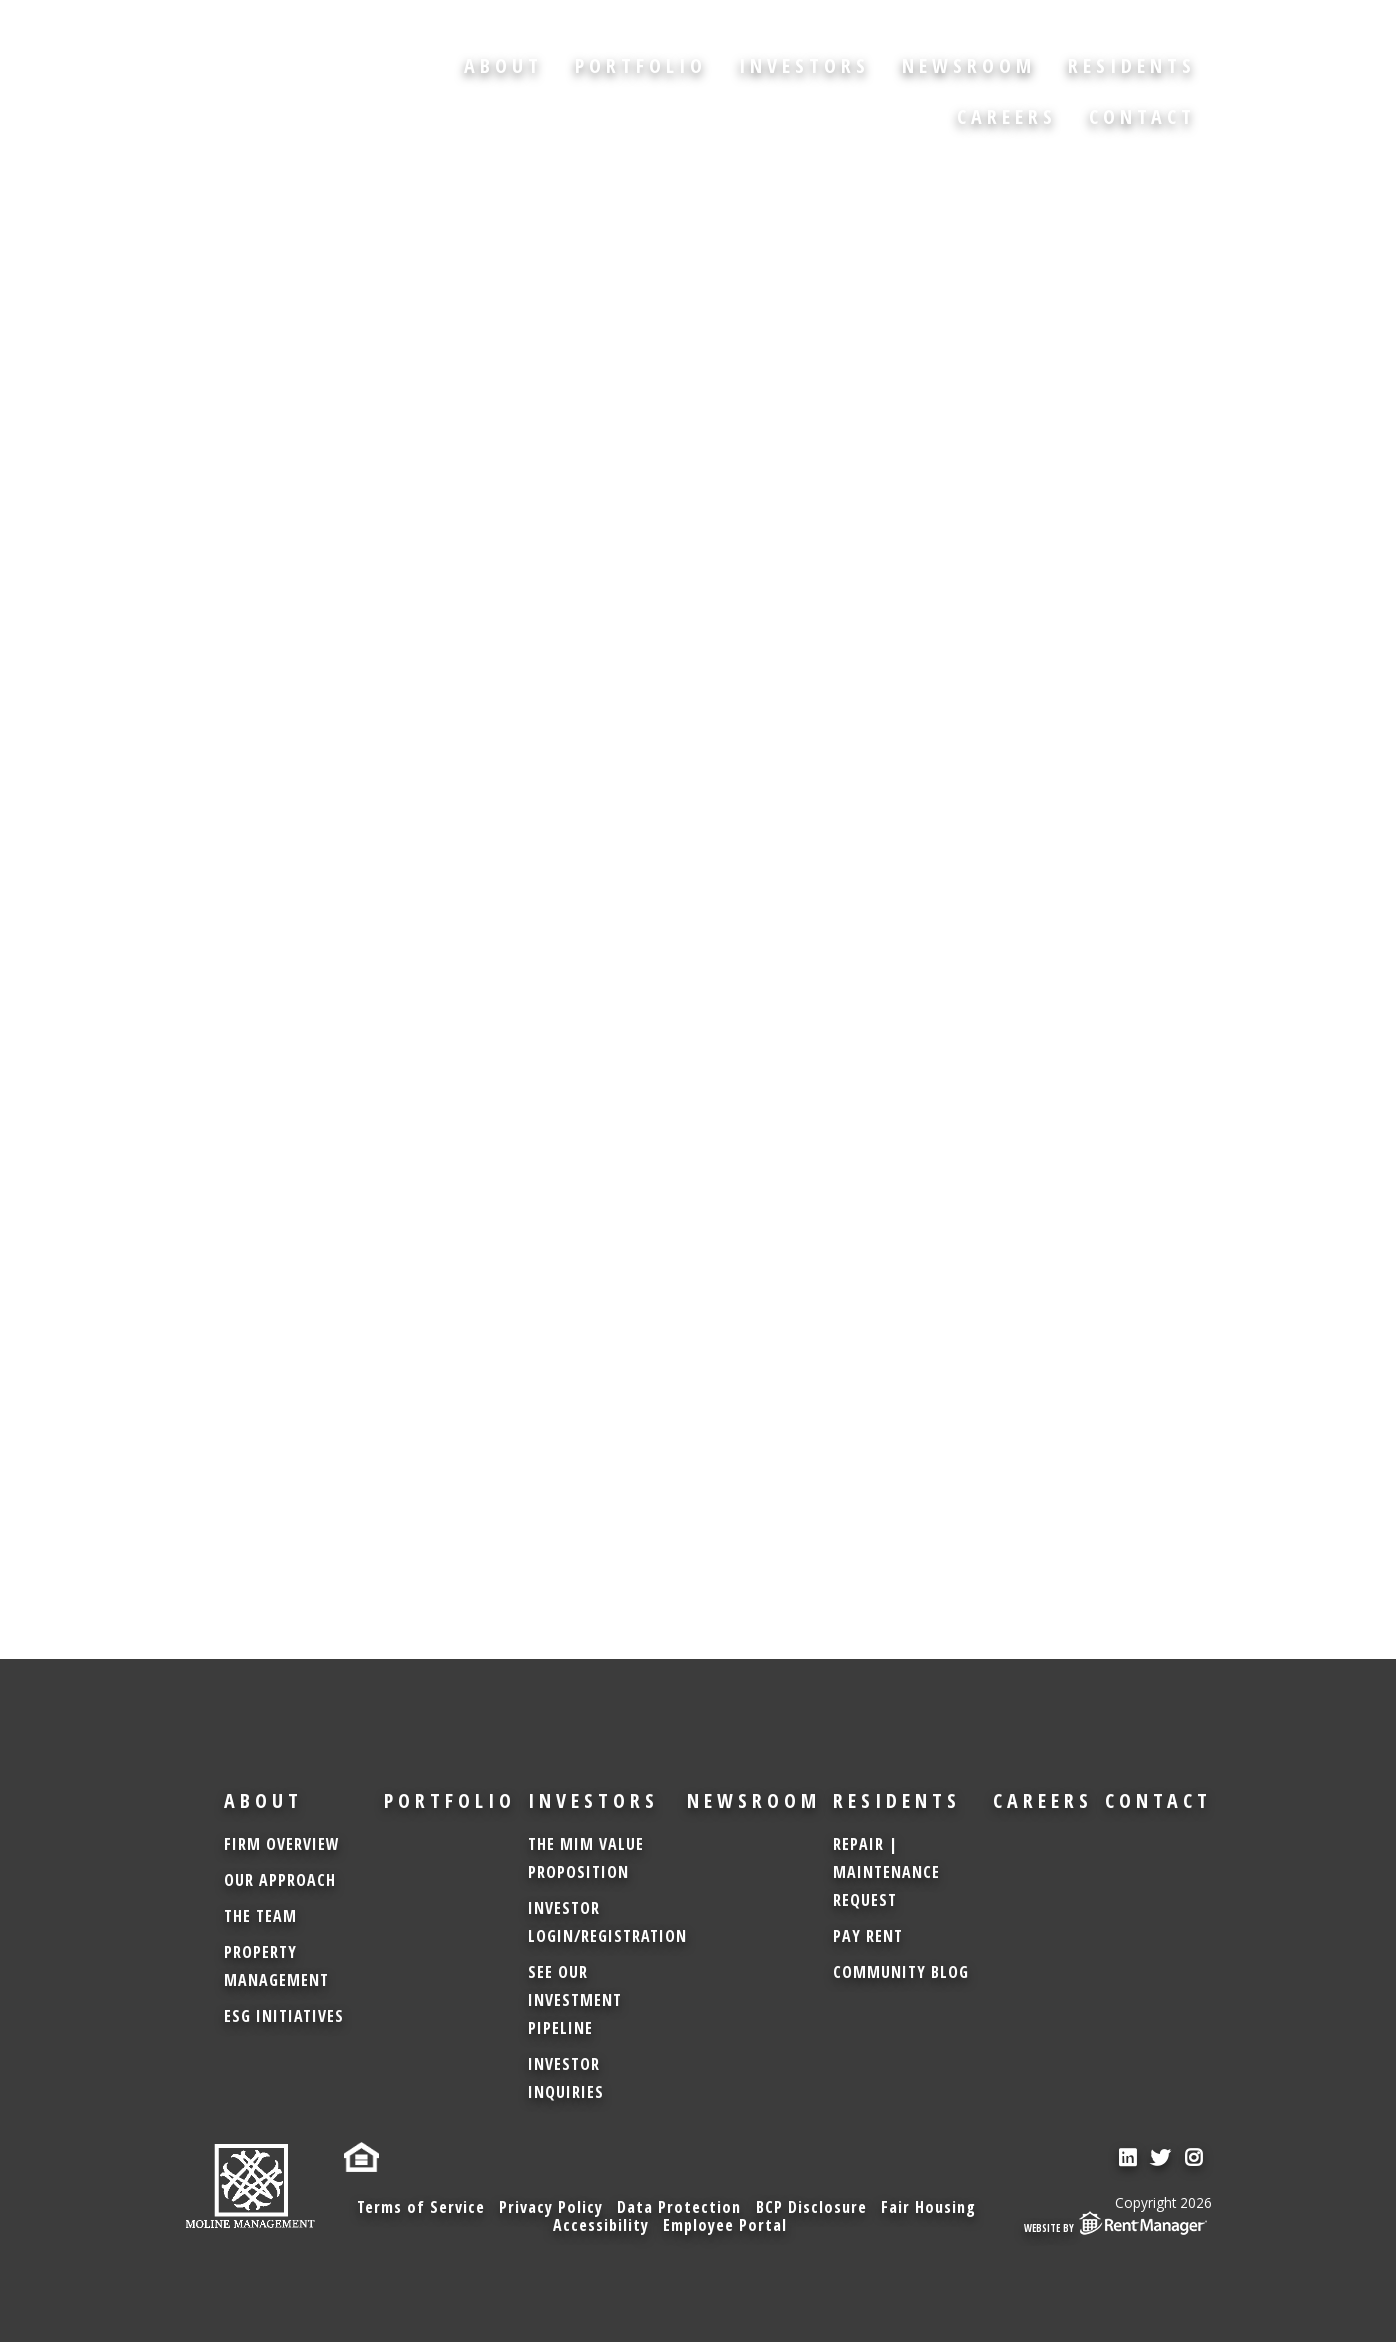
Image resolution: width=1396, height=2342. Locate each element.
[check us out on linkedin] (1127, 2158)
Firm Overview (282, 1844)
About (503, 65)
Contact (1142, 116)
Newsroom (969, 65)
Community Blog (901, 1972)
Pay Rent (868, 1936)
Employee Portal (726, 2225)
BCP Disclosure (812, 2206)
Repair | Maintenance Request (886, 1872)
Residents (1132, 65)
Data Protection (679, 2206)
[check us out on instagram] (1195, 2158)
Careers (1007, 116)
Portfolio (641, 65)
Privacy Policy (549, 2206)
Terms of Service (417, 2206)
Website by (1118, 2222)
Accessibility (600, 2225)
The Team (260, 1916)
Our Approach (280, 1880)
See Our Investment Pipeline (575, 2000)
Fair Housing (931, 2206)
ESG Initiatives (284, 2016)
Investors (804, 65)
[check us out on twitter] (1161, 2158)
